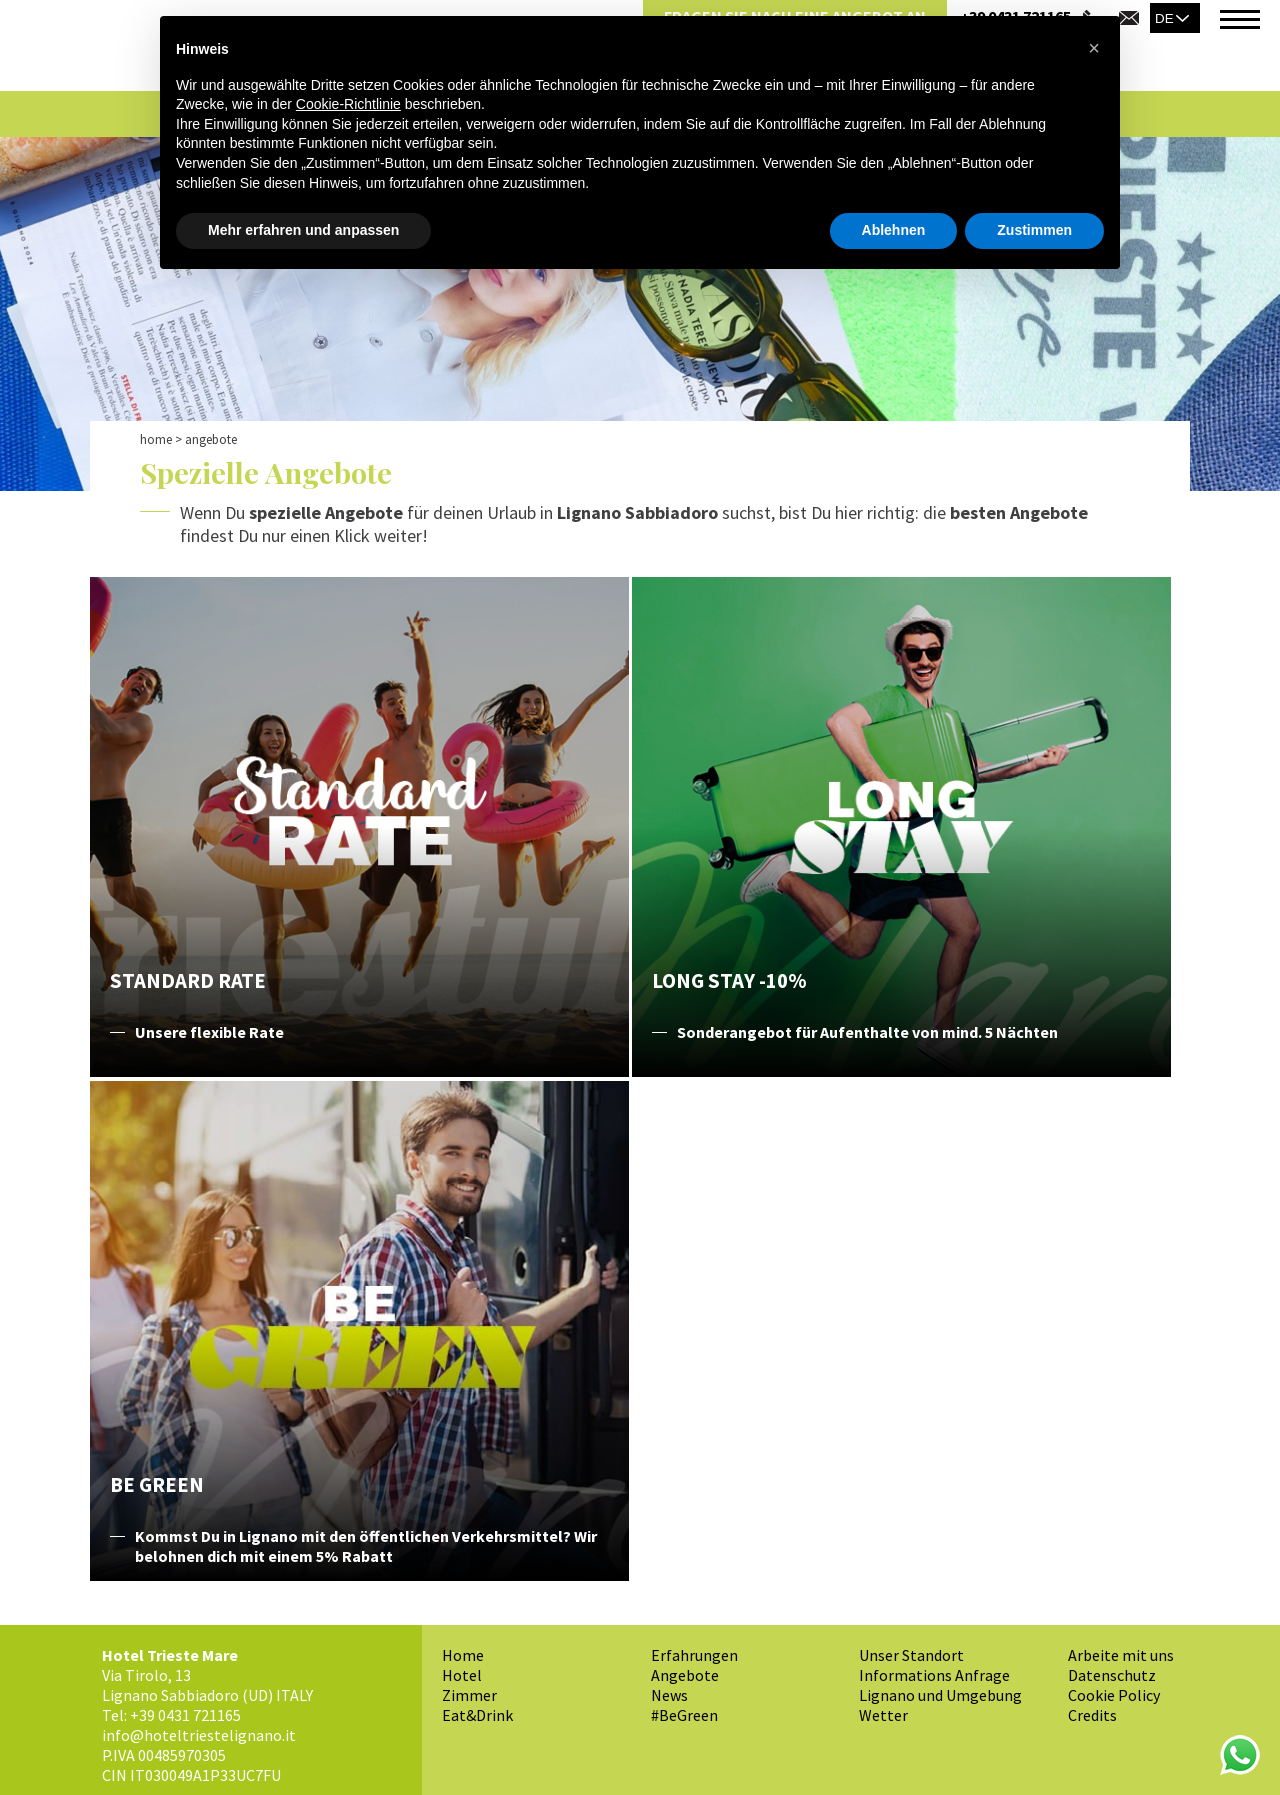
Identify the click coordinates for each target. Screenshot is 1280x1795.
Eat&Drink (477, 1715)
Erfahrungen (694, 1655)
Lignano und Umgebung (940, 1695)
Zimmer (469, 1695)
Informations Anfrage (934, 1675)
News (669, 1695)
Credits (1092, 1715)
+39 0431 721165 (185, 1715)
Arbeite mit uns (1121, 1655)
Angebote (685, 1675)
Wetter (883, 1715)
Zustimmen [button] (1034, 230)
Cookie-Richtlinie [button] (348, 104)
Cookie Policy (1114, 1695)
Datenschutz (1112, 1675)
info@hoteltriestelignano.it (199, 1735)
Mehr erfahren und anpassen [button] (303, 230)
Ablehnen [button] (894, 230)
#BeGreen (684, 1715)
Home (156, 439)
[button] (1094, 48)
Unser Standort (911, 1655)
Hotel (462, 1675)
